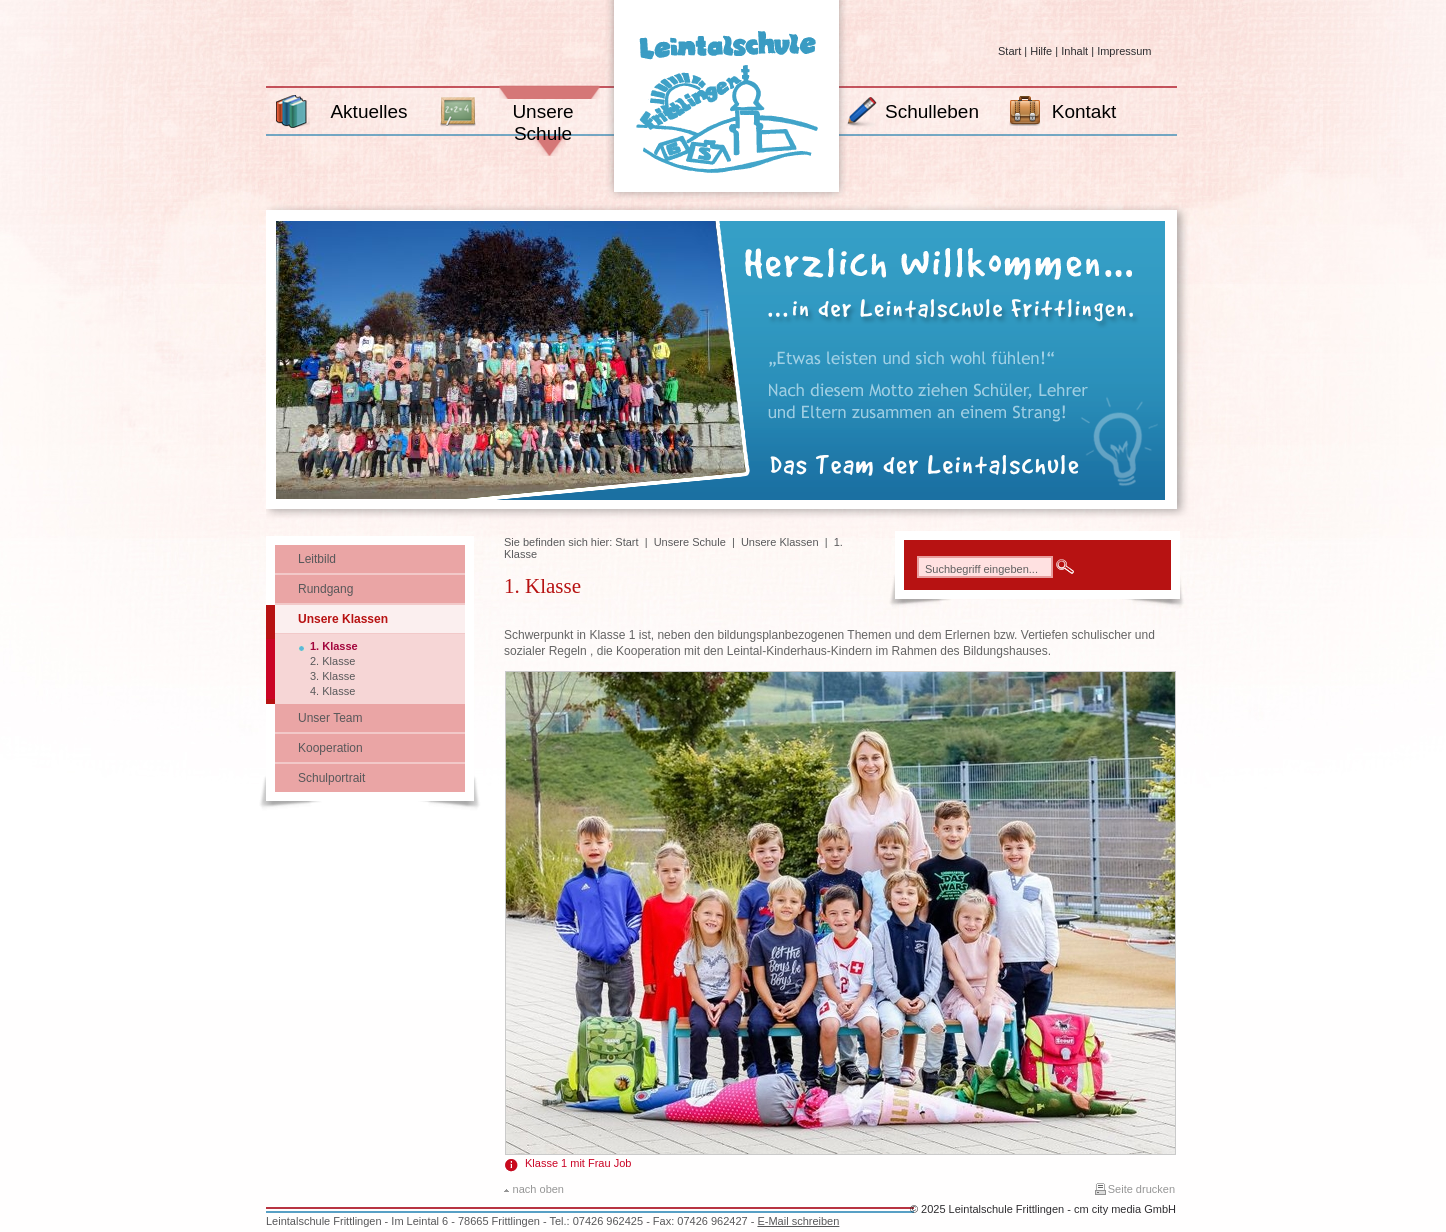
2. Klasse (332, 661)
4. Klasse (332, 691)
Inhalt (1074, 51)
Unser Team (330, 718)
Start (1009, 51)
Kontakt (1084, 111)
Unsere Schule (542, 122)
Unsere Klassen (343, 619)
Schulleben (932, 111)
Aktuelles (368, 111)
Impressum (1124, 51)
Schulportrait (331, 778)
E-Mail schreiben (798, 1221)
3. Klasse (332, 676)
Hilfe (1041, 51)
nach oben (538, 1189)
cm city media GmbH (1125, 1209)
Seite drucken (1141, 1189)
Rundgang (325, 589)
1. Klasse (334, 646)
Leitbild (317, 559)
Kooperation (330, 748)
